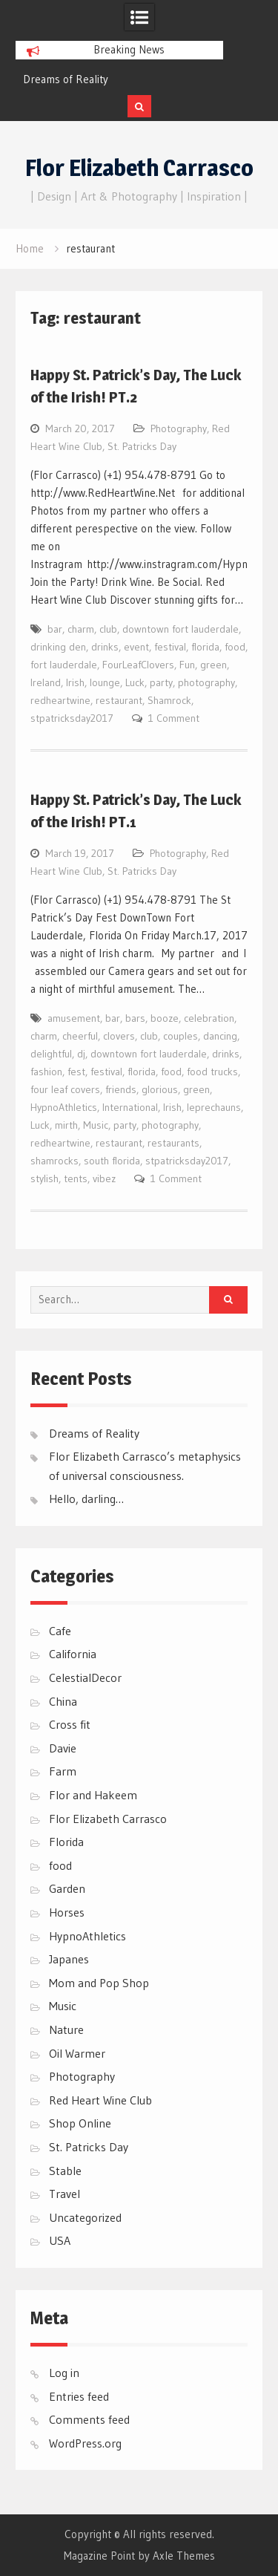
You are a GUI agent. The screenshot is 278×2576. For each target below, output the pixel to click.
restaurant (119, 700)
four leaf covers (65, 1089)
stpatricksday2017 (71, 718)
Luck (135, 682)
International (130, 1107)
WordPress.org (85, 2443)
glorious (160, 1089)
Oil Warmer (77, 2053)
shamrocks (54, 1160)
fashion (46, 1071)
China (63, 1701)
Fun (187, 664)
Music (95, 1125)
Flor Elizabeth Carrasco (139, 168)
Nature (66, 2029)
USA (59, 2240)
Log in (64, 2372)
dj (81, 1053)
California (72, 1653)
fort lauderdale (63, 664)
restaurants (173, 1143)
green (213, 664)
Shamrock (169, 700)
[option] (119, 79)
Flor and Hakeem (93, 1794)
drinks (105, 646)
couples (180, 1036)
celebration (209, 1018)
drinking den (58, 646)
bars (135, 1018)
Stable (65, 2170)
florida (205, 646)
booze (164, 1018)
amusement (73, 1018)
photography (206, 682)
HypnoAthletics (63, 1107)
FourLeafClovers (138, 664)
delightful (51, 1053)
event (136, 646)
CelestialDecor (85, 1677)
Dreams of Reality (65, 79)
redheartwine (60, 700)
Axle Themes (184, 2556)
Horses (67, 1912)
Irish (75, 682)
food (235, 646)
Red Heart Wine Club (100, 2100)
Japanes (69, 1958)
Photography (178, 428)
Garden (67, 1888)
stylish (44, 1178)
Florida (66, 1841)
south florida (112, 1160)
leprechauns (214, 1107)
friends (120, 1089)
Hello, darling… (86, 1498)
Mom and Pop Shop (99, 1982)
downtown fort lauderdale (180, 629)
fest (76, 1071)
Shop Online (80, 2123)
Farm (62, 1771)
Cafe (60, 1630)
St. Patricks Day (141, 446)
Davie (62, 1748)
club (108, 629)
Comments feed (89, 2419)
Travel (64, 2193)
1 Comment (173, 718)
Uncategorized (85, 2217)
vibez (104, 1178)
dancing (220, 1036)
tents (75, 1178)
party (161, 682)
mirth (66, 1125)
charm (80, 629)
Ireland (45, 682)
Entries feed (79, 2396)
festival (170, 646)
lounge (105, 682)
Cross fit (69, 1724)
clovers (119, 1036)
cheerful (80, 1036)
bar (54, 629)
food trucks (212, 1071)
